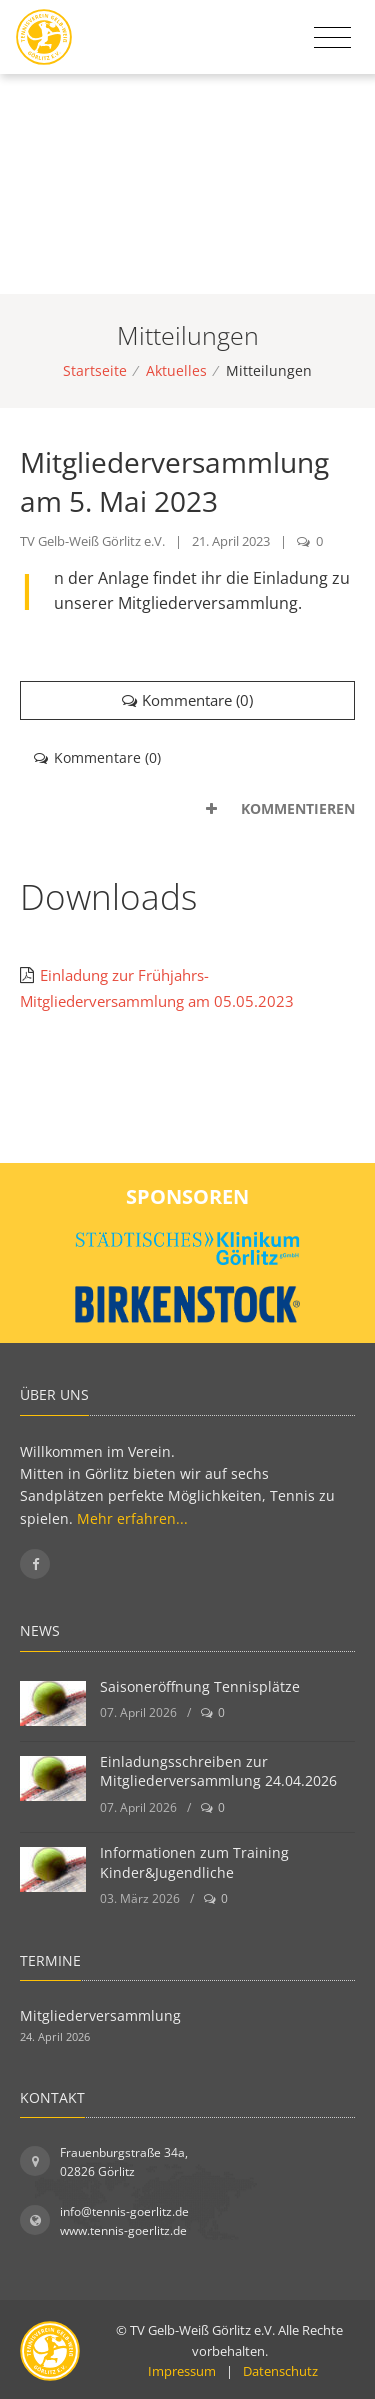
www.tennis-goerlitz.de (123, 2230)
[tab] (187, 809)
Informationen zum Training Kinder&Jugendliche (194, 1862)
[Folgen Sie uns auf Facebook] (35, 1564)
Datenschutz (280, 2371)
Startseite (95, 370)
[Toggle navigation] (332, 38)
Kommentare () (188, 700)
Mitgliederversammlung (100, 2015)
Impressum (182, 2371)
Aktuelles (176, 370)
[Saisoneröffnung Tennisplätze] (53, 1703)
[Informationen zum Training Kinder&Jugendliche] (53, 1869)
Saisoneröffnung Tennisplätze (200, 1686)
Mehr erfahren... (132, 1518)
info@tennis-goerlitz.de (124, 2211)
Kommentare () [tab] (97, 757)
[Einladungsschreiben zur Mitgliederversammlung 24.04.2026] (53, 1778)
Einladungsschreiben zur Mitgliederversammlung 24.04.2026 (218, 1771)
